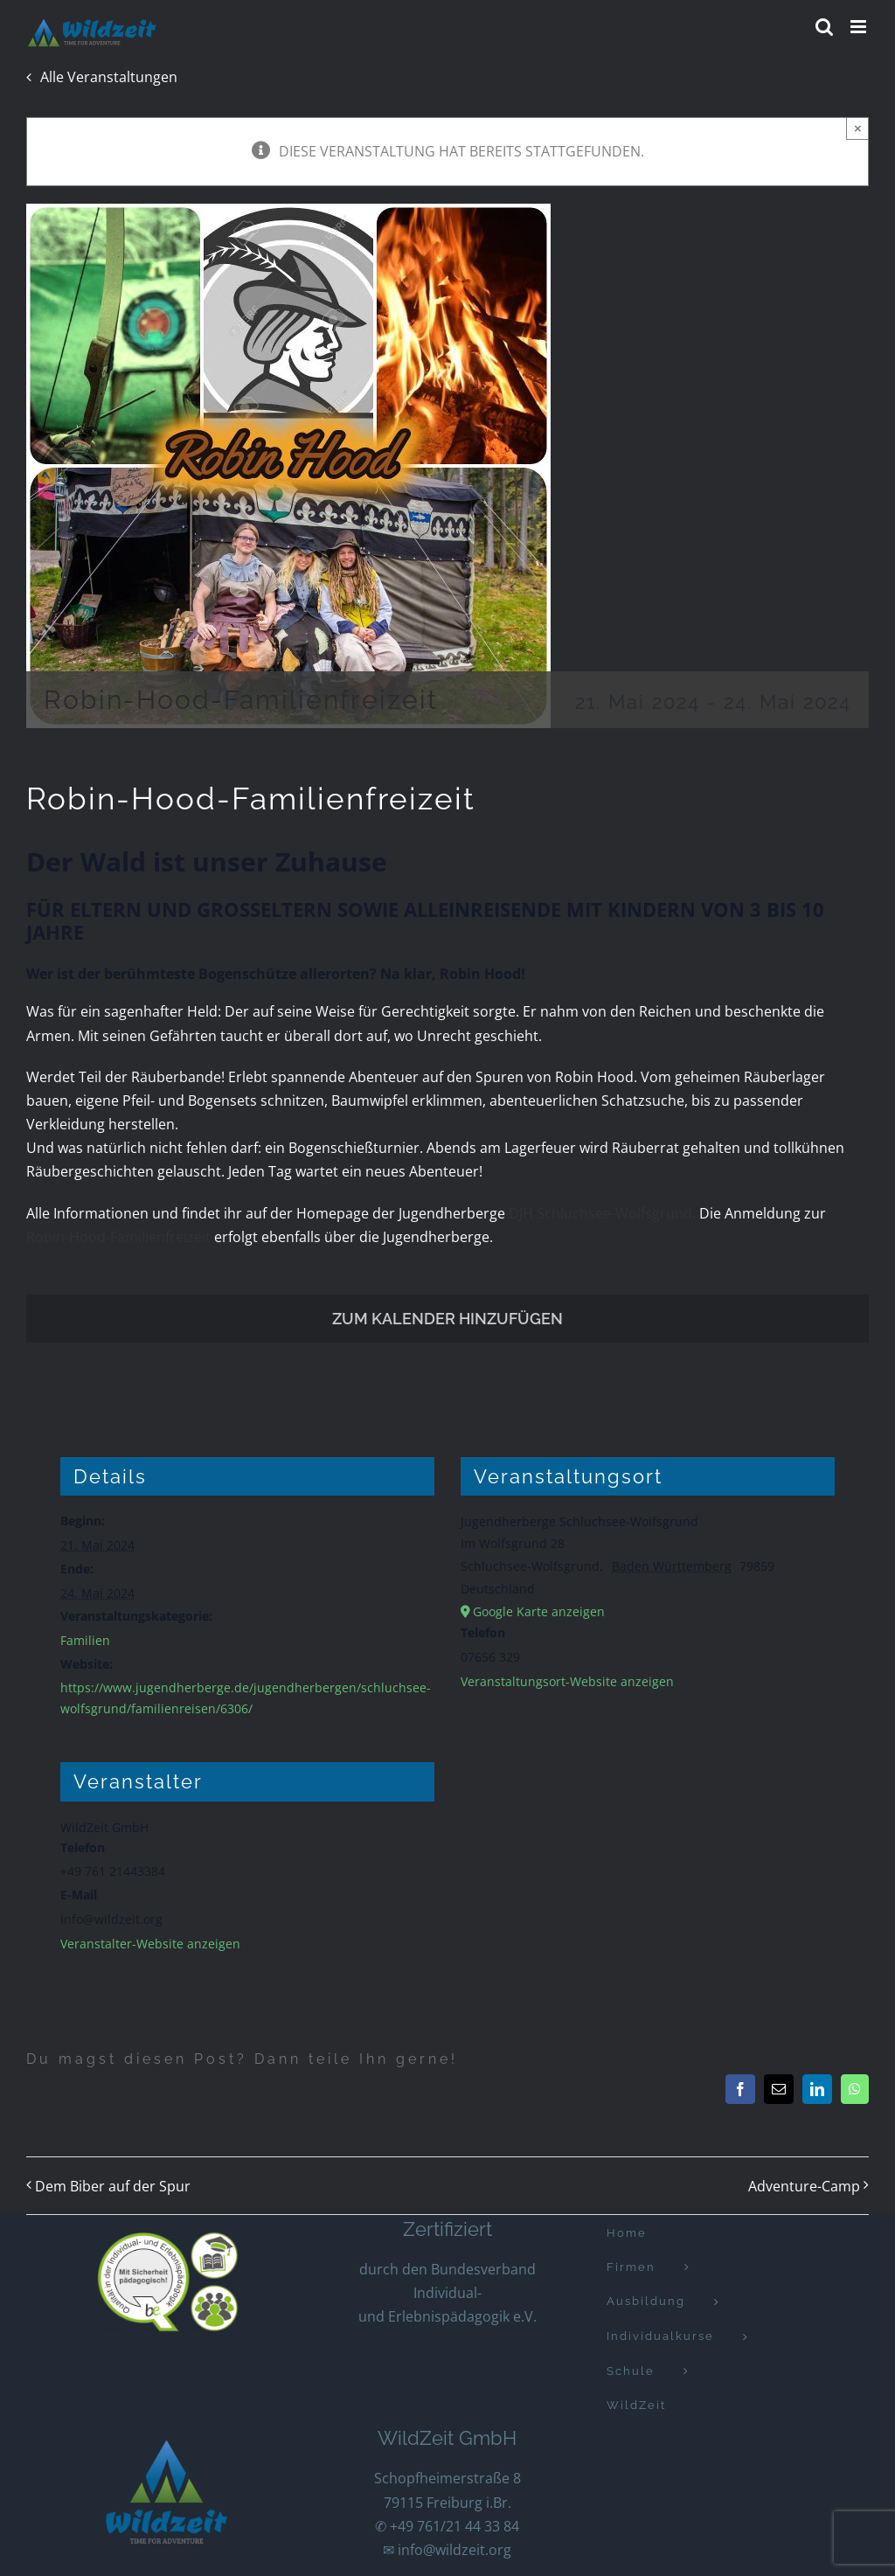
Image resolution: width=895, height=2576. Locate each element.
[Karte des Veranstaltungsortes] (648, 1826)
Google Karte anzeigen (539, 1611)
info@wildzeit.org (454, 2549)
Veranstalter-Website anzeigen (150, 1943)
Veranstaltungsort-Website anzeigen (567, 1681)
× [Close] (858, 128)
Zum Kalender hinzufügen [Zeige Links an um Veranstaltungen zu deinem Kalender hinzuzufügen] (447, 1318)
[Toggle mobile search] (824, 26)
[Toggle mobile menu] (859, 26)
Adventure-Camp (804, 2186)
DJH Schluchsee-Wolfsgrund (598, 1213)
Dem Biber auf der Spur (113, 2186)
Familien (85, 1640)
